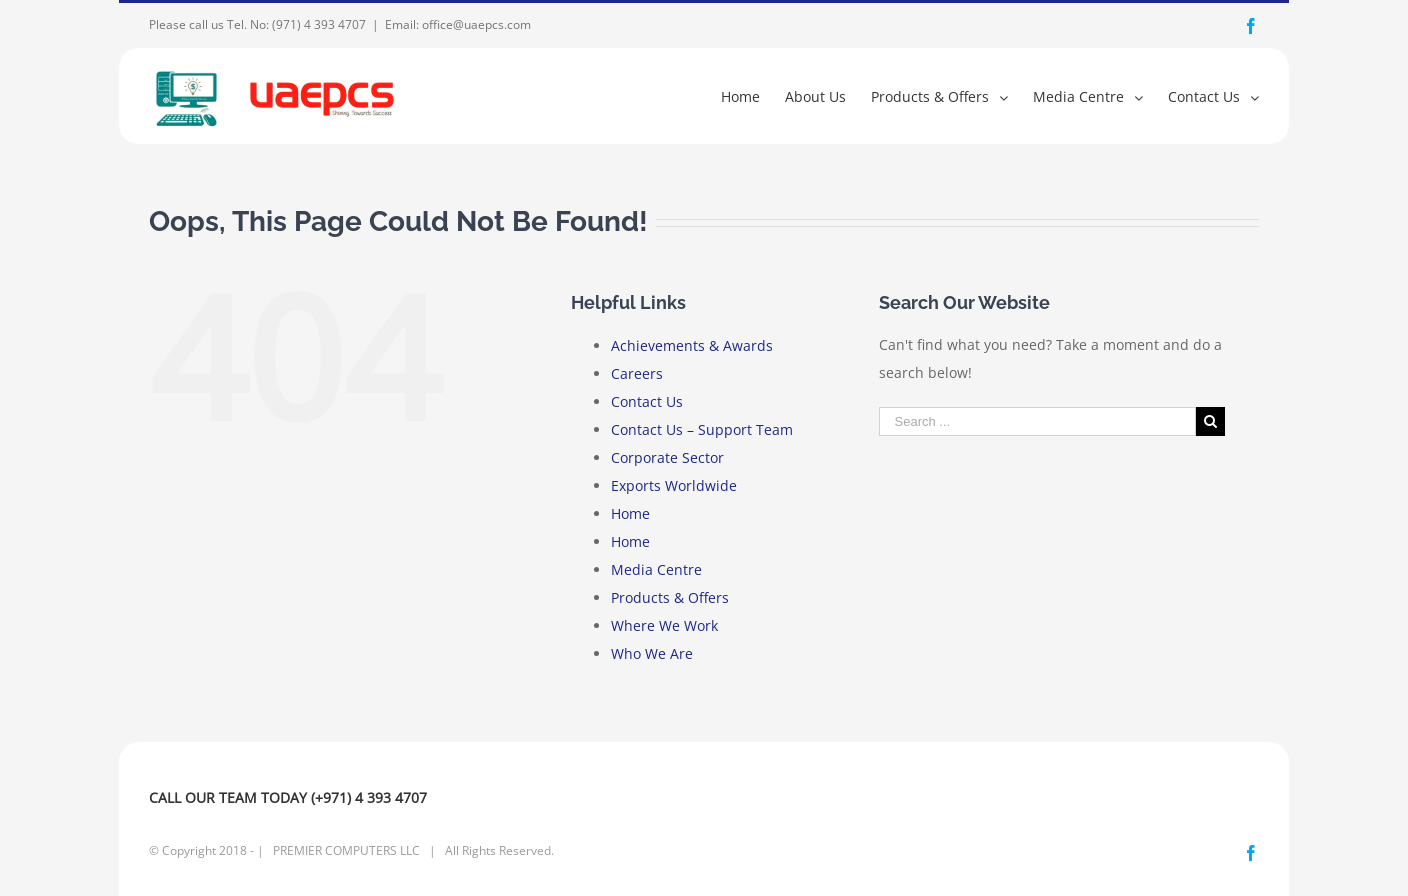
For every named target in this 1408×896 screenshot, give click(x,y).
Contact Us (647, 401)
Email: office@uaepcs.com (458, 24)
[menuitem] (753, 95)
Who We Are (652, 653)
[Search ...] (1037, 421)
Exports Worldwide (674, 485)
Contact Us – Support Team (702, 429)
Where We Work (664, 625)
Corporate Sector (667, 457)
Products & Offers (670, 597)
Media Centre (656, 569)
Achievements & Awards (692, 345)
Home (630, 513)
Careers (637, 373)
